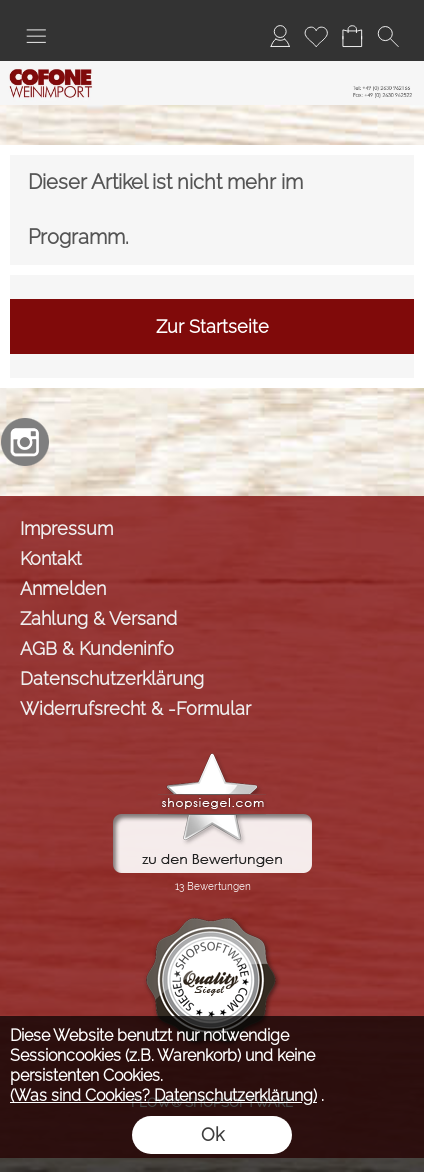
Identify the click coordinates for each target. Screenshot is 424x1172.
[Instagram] (25, 442)
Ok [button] (212, 1134)
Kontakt (51, 558)
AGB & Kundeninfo (97, 648)
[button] (36, 36)
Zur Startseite (212, 326)
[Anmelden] (280, 36)
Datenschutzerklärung (112, 678)
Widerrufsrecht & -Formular (135, 708)
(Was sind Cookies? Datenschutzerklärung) (163, 1095)
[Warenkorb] (352, 36)
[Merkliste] (316, 36)
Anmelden (63, 588)
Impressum (66, 528)
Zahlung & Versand (98, 618)
